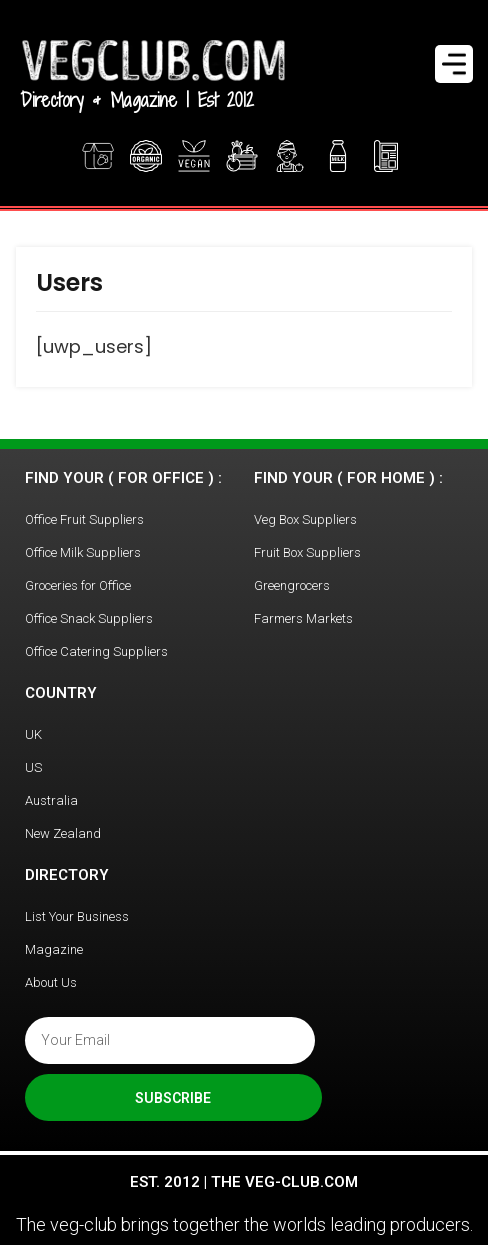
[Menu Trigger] (454, 64)
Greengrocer (290, 156)
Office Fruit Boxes (244, 156)
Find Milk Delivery (338, 156)
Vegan (194, 156)
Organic (146, 156)
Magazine (388, 156)
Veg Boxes (98, 156)
